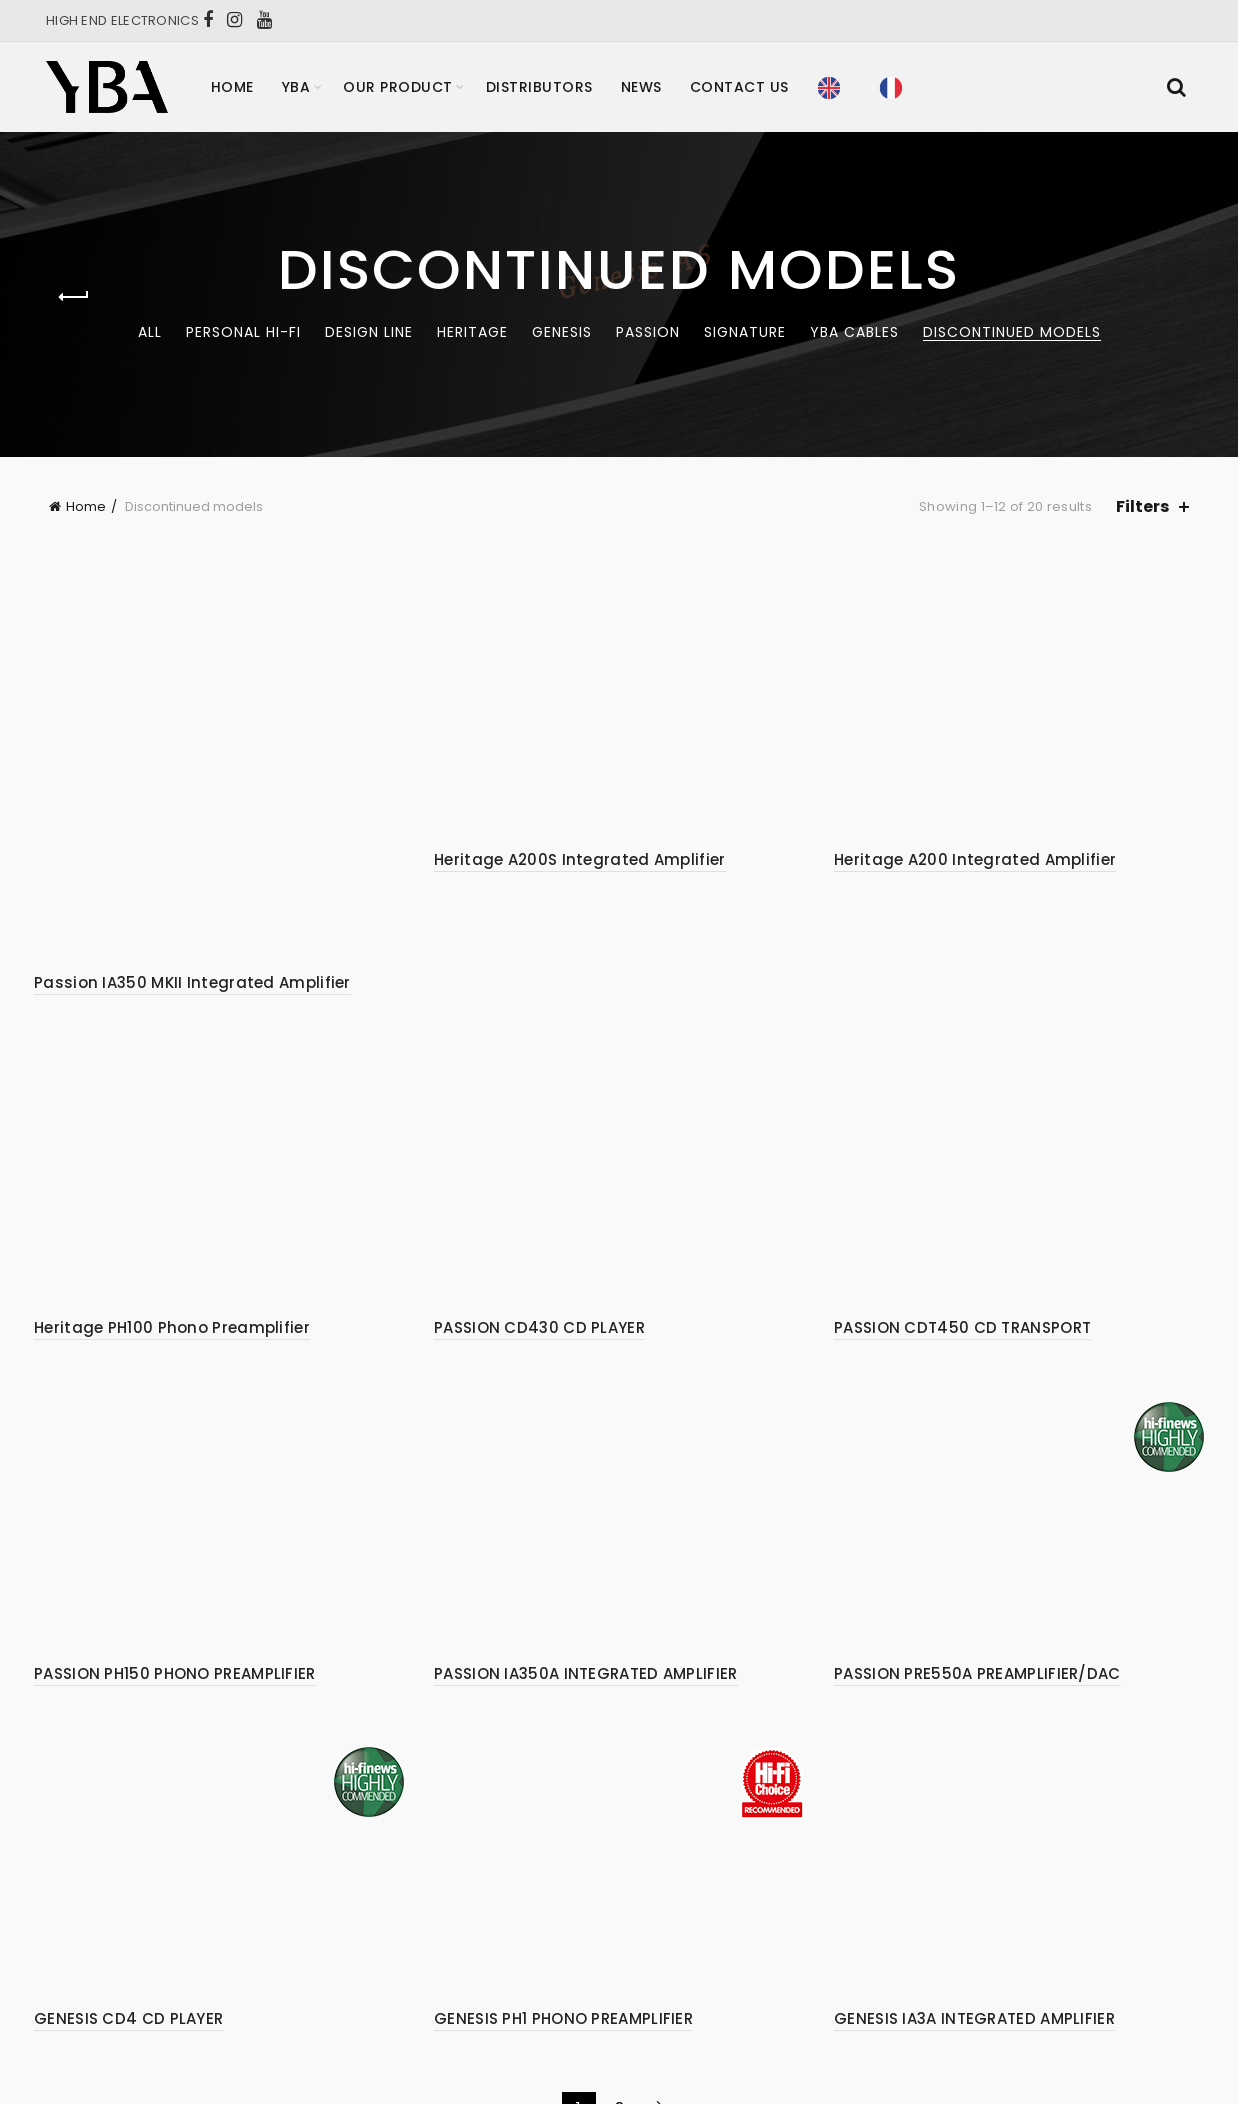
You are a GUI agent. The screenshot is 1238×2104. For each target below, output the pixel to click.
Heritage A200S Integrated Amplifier (580, 859)
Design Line (369, 332)
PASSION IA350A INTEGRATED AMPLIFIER (586, 1550)
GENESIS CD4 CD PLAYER (128, 1895)
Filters (1142, 506)
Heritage (472, 332)
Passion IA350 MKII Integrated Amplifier (192, 859)
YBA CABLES (854, 332)
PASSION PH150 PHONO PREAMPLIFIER (175, 1550)
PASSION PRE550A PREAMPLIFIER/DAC (977, 1550)
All (150, 332)
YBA (296, 87)
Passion (648, 332)
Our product (398, 87)
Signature (745, 332)
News (641, 87)
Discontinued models (1012, 332)
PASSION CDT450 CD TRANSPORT (962, 1204)
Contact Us (739, 87)
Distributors (539, 87)
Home (232, 87)
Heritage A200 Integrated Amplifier (975, 859)
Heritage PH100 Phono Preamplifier (172, 1204)
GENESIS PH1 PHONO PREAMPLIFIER (563, 1895)
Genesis (562, 332)
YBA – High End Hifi (581, 2034)
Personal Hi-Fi (243, 332)
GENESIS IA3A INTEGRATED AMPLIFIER (974, 1895)
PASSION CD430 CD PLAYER (539, 1204)
